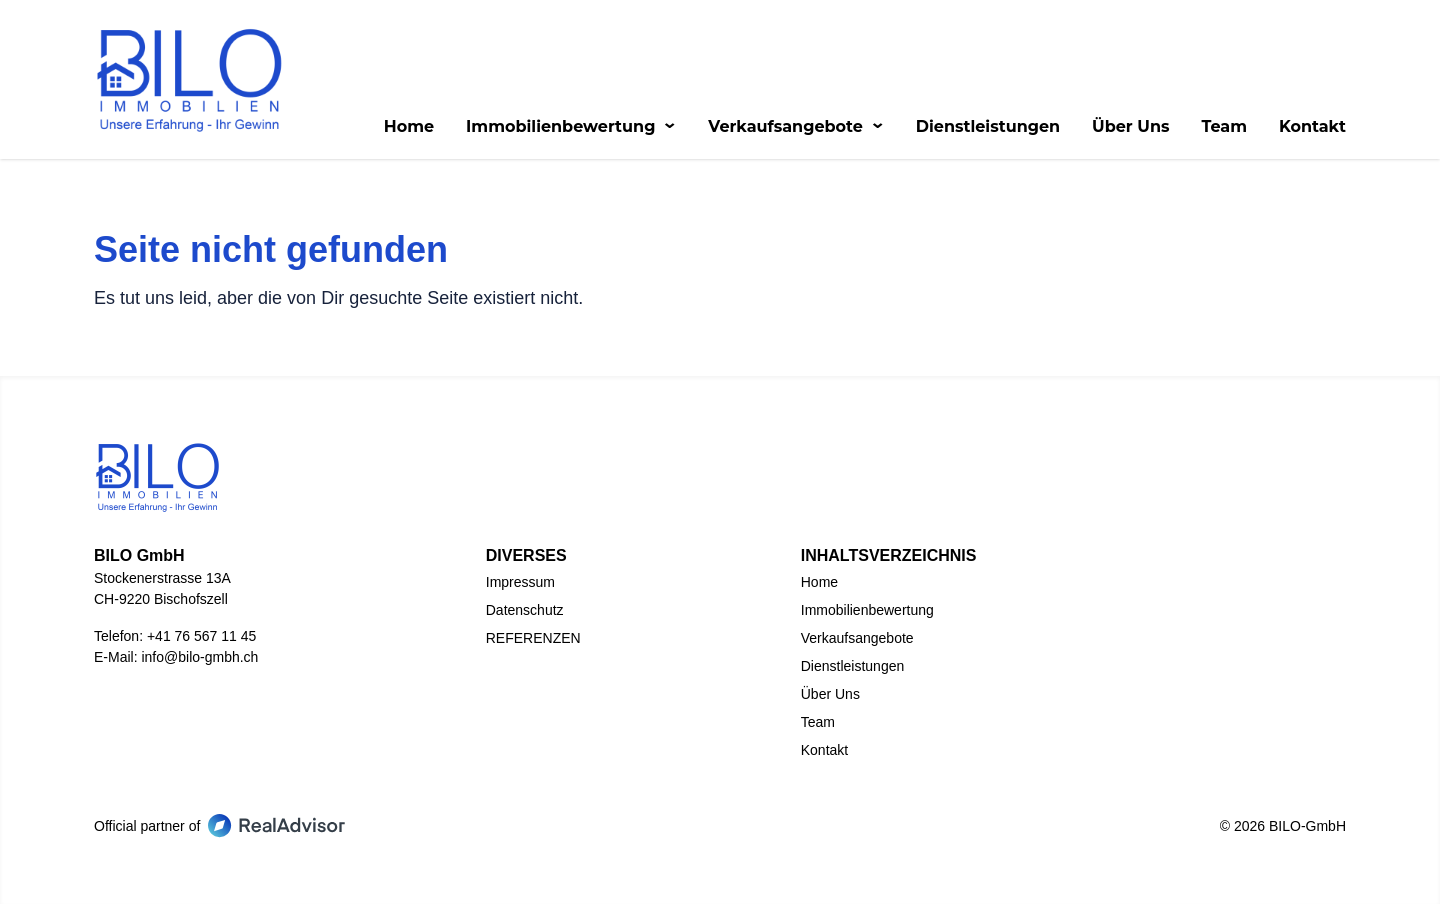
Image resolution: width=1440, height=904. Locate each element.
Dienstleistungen (988, 127)
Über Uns (1130, 127)
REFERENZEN (533, 638)
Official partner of (219, 825)
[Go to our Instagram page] (768, 822)
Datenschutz (525, 610)
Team (1224, 127)
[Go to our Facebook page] (672, 822)
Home (409, 127)
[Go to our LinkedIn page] (720, 822)
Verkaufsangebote (795, 127)
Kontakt (1312, 127)
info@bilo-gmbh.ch (199, 657)
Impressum (520, 582)
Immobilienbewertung (571, 127)
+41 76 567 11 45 (201, 636)
